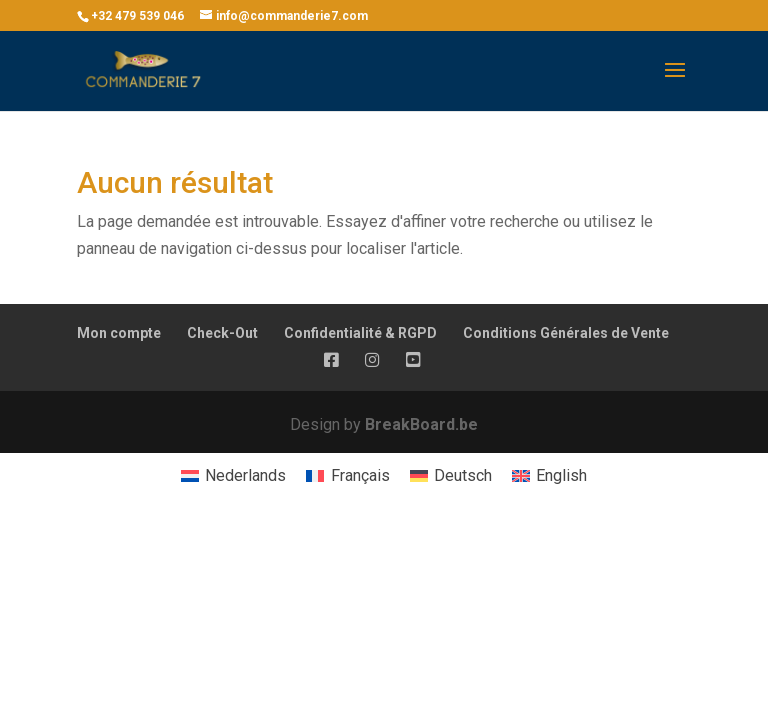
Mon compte (119, 333)
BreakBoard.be (421, 424)
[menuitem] (233, 476)
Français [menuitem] (360, 475)
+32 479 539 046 (137, 16)
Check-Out (222, 333)
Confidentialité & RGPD (360, 333)
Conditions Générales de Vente (566, 333)
